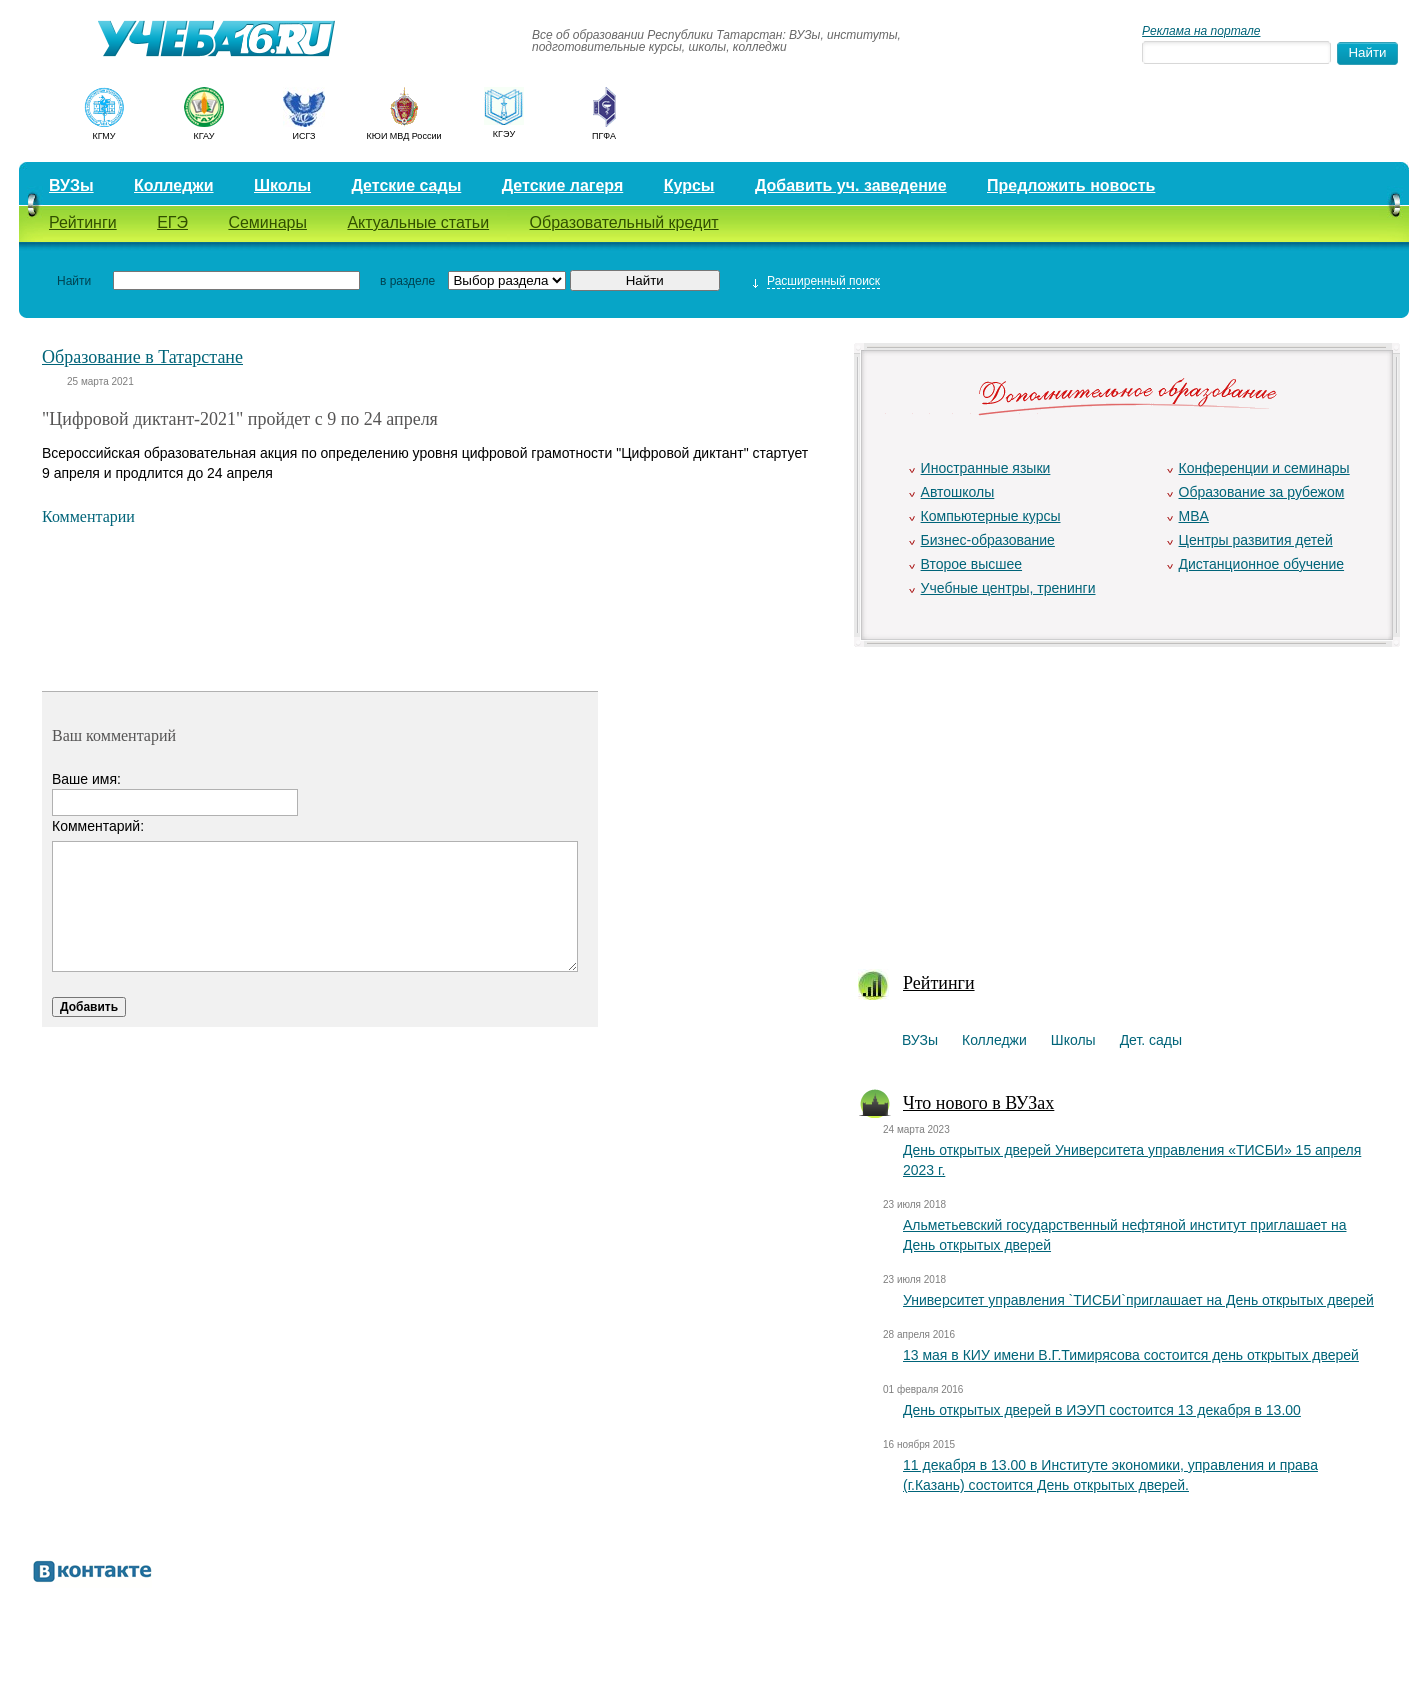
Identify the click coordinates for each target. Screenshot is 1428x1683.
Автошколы (958, 492)
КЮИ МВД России (404, 136)
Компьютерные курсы (991, 516)
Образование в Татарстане (142, 357)
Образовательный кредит (624, 222)
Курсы (689, 185)
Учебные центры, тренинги (1008, 588)
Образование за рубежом (1262, 492)
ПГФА (604, 136)
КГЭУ (504, 134)
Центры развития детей (1256, 540)
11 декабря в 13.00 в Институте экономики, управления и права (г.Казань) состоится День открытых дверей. (1110, 1475)
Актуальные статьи (418, 222)
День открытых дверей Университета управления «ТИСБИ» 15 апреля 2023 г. (1132, 1160)
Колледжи (174, 185)
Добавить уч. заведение (851, 185)
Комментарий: (98, 826)
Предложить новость (1071, 185)
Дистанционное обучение (1262, 564)
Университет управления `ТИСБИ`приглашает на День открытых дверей (1138, 1300)
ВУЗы (71, 185)
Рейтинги (83, 222)
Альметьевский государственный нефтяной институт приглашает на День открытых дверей (1124, 1235)
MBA (1194, 516)
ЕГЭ (172, 222)
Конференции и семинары (1264, 468)
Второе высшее (971, 564)
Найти (74, 281)
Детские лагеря (563, 185)
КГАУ (204, 136)
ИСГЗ (303, 136)
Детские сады (406, 185)
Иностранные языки (986, 468)
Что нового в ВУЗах (978, 1103)
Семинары (267, 222)
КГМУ (103, 136)
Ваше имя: (86, 779)
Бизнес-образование (988, 540)
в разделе (407, 281)
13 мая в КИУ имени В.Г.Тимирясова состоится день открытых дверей (1131, 1355)
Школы (282, 185)
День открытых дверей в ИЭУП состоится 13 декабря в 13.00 (1102, 1410)
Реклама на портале (1201, 31)
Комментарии (88, 516)
